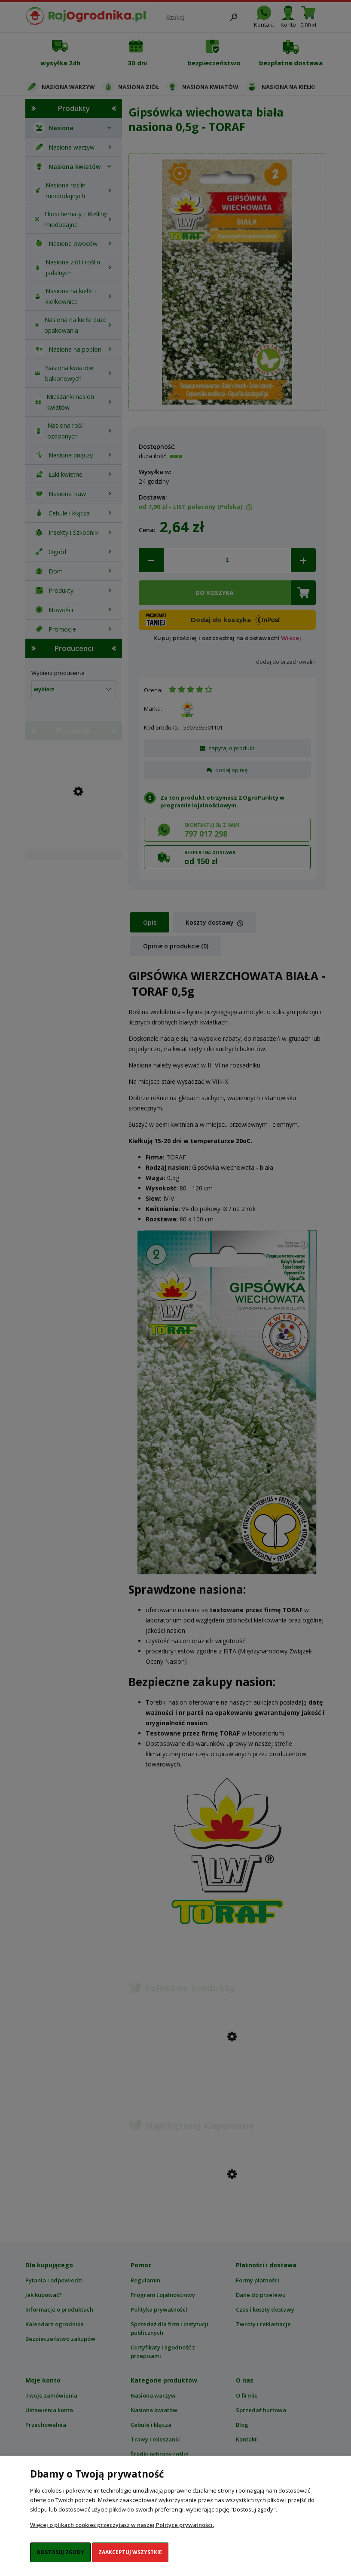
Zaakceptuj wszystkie (130, 2552)
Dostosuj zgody (60, 2552)
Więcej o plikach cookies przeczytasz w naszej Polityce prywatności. (122, 2525)
